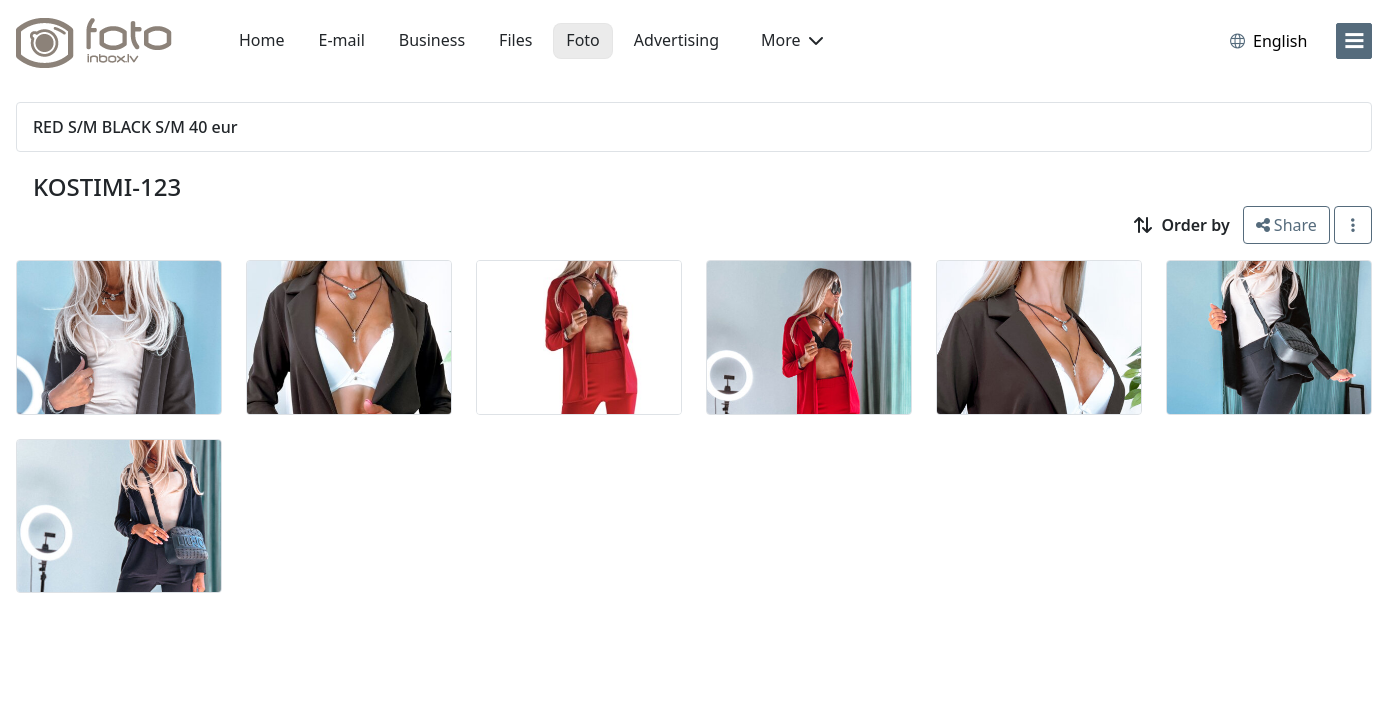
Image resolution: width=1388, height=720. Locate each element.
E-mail (342, 40)
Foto (582, 40)
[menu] (1354, 41)
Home (262, 40)
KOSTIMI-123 (107, 186)
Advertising (676, 40)
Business (432, 40)
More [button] (792, 40)
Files (515, 40)
